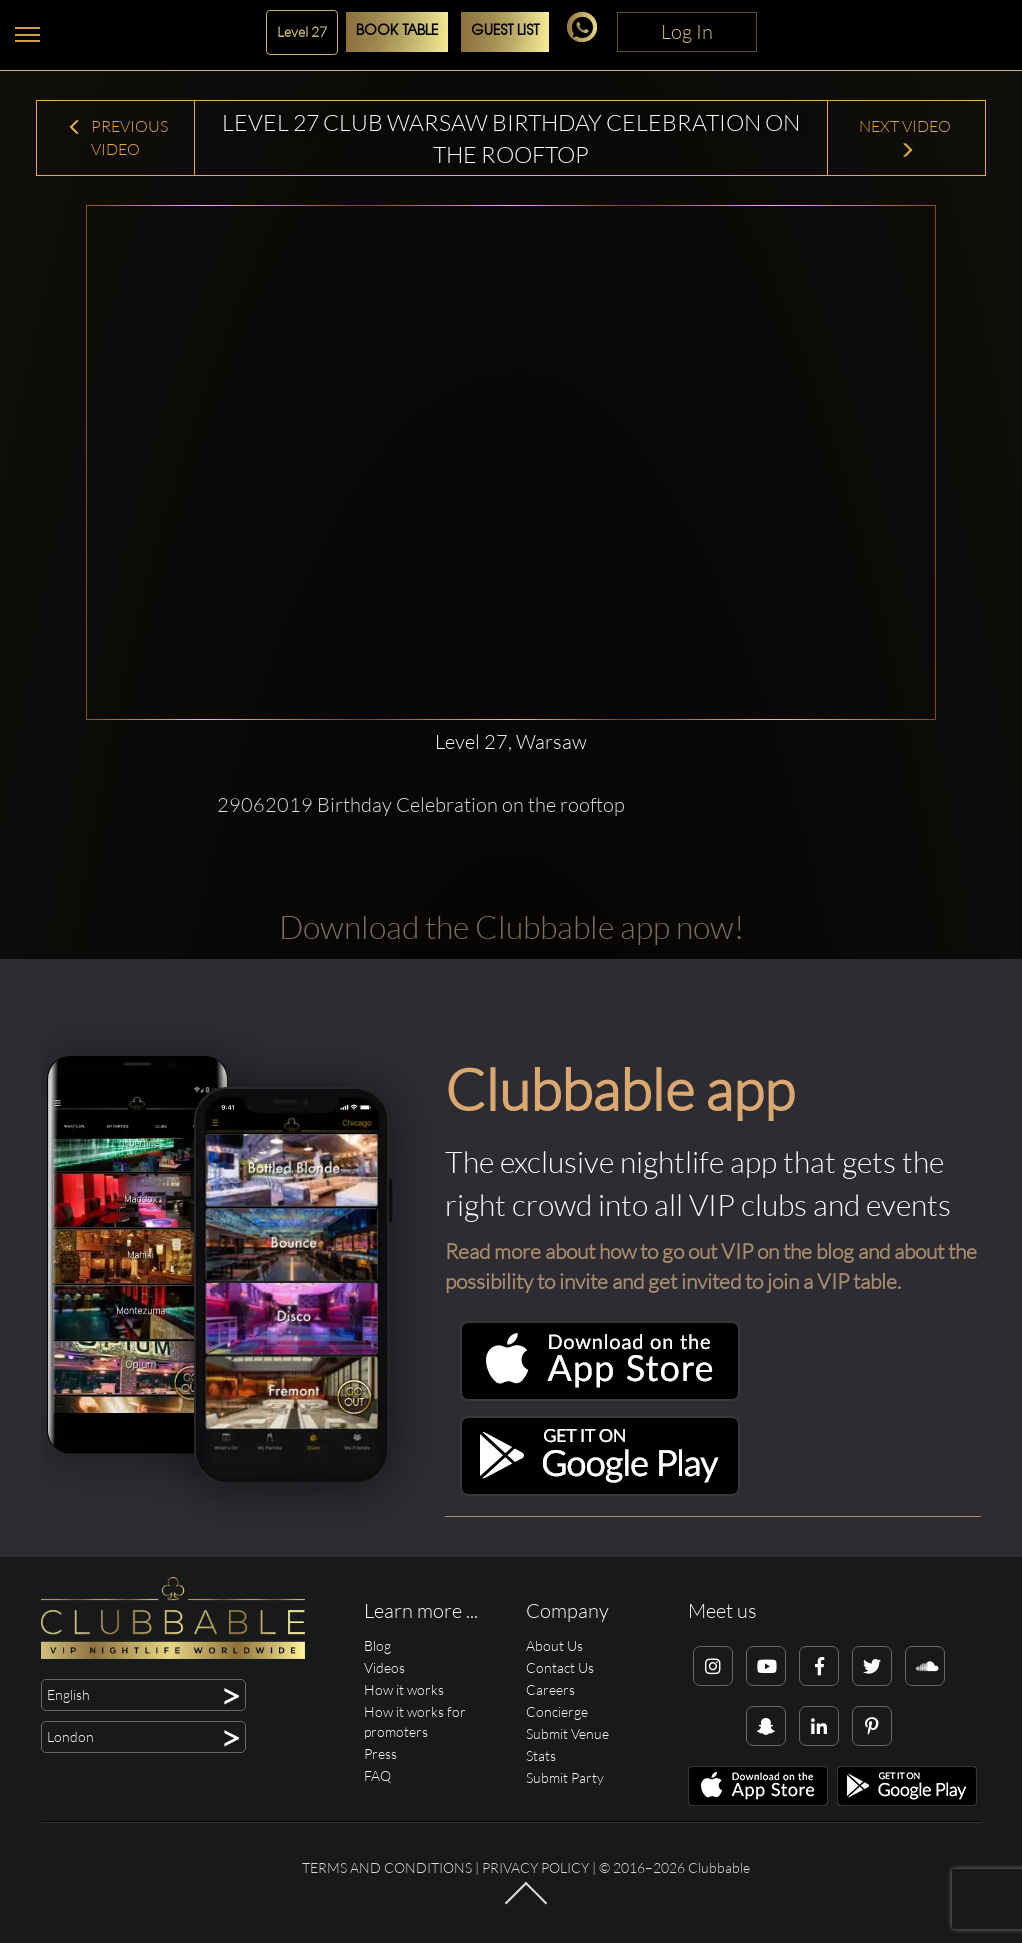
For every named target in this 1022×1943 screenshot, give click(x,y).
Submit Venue (567, 1733)
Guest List (505, 31)
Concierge (557, 1711)
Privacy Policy (535, 1867)
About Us (554, 1645)
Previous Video (117, 137)
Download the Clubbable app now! (511, 926)
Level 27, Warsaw (511, 741)
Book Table (397, 31)
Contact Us (560, 1667)
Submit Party (565, 1777)
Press (380, 1753)
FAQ (377, 1775)
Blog (377, 1645)
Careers (550, 1689)
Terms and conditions (387, 1867)
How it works (404, 1689)
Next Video (906, 137)
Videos (384, 1667)
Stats (541, 1755)
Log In (687, 31)
